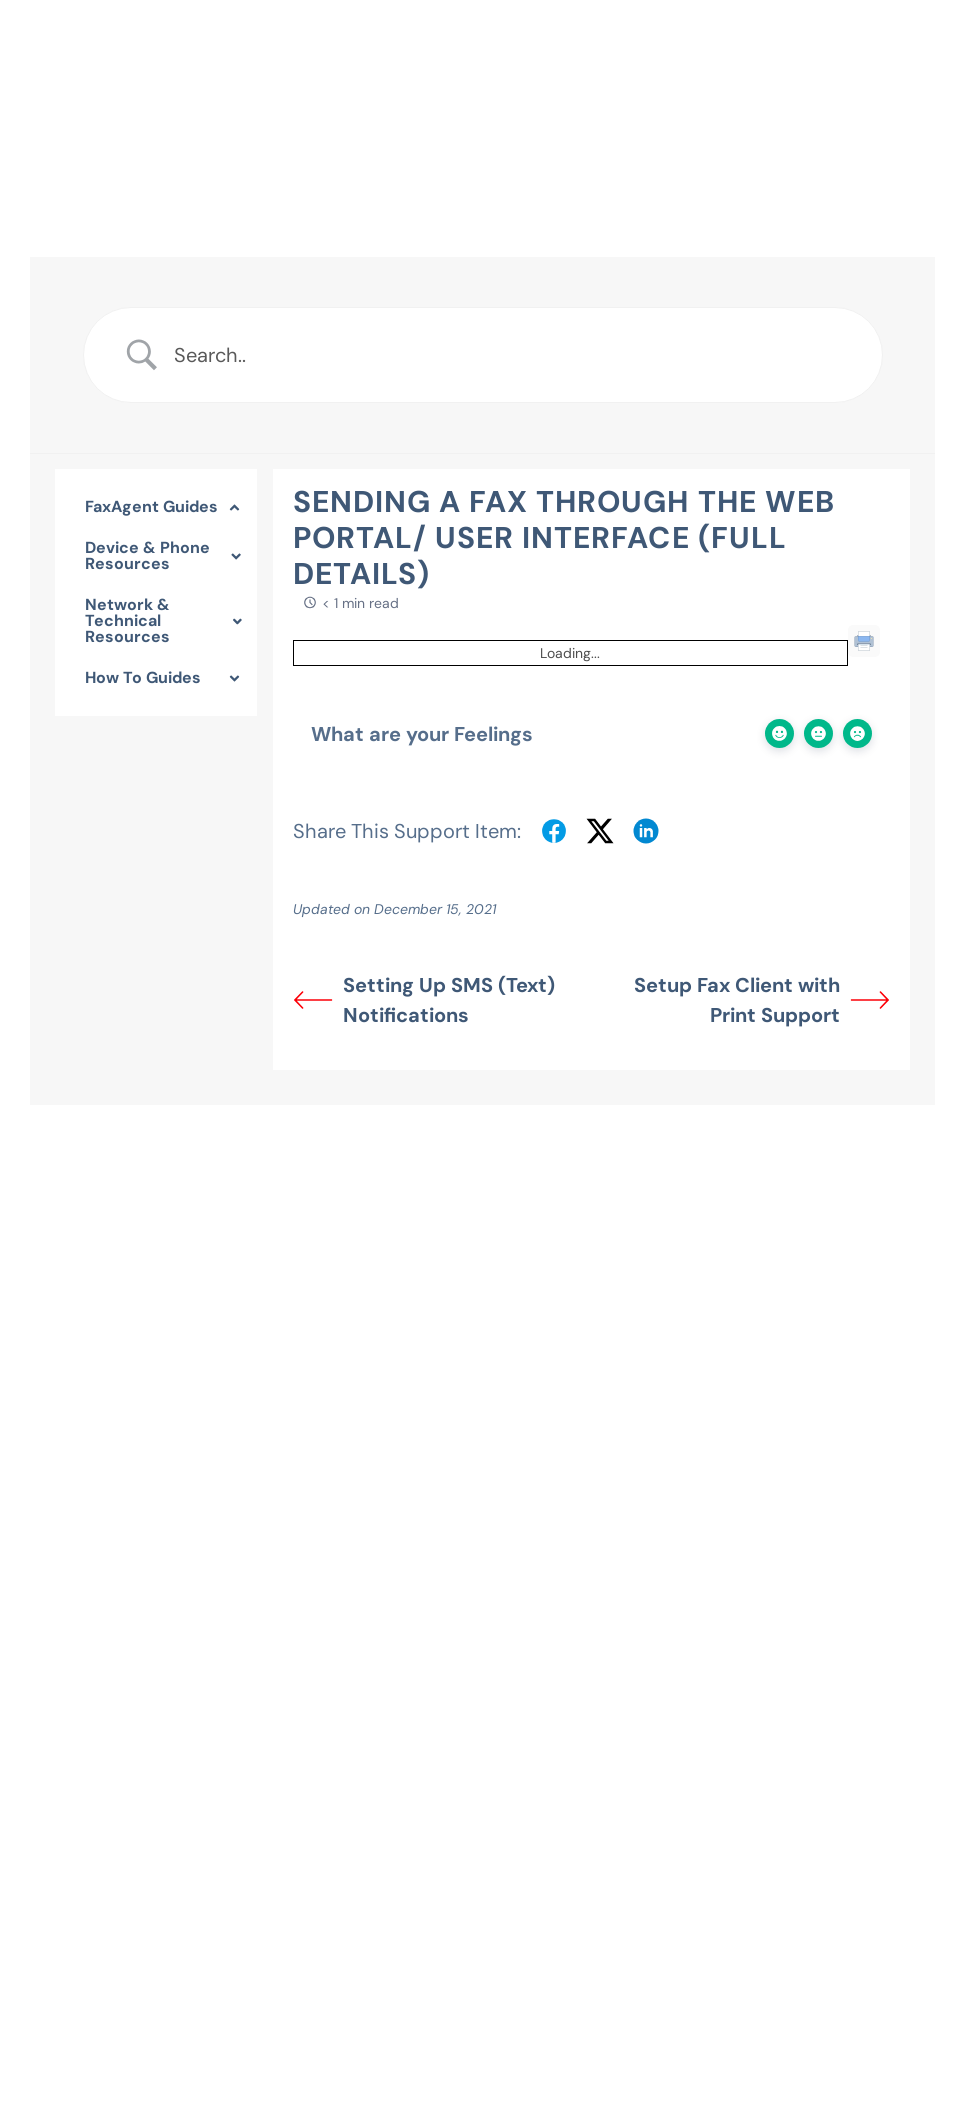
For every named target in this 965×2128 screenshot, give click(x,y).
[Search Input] (513, 355)
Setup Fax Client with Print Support (762, 1000)
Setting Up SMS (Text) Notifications (424, 1000)
